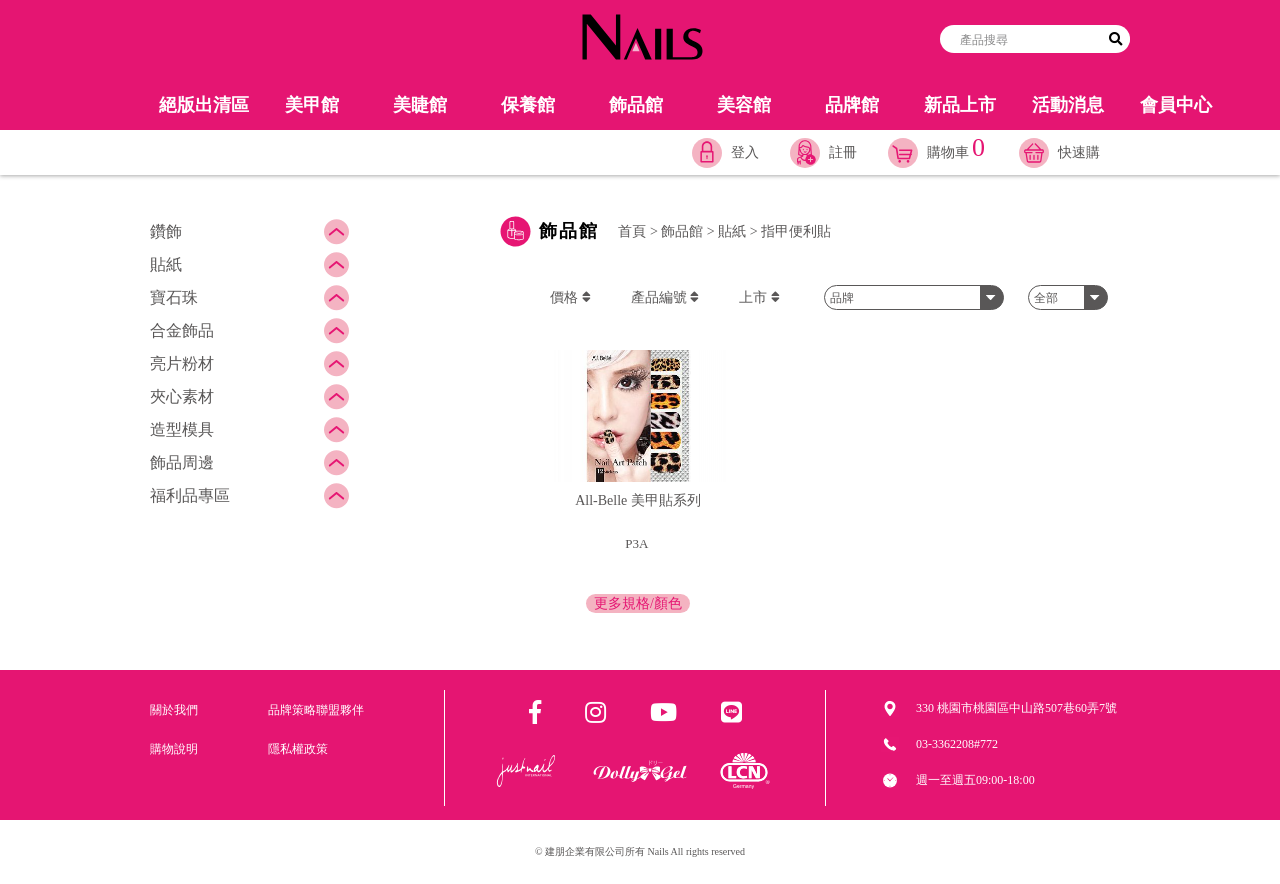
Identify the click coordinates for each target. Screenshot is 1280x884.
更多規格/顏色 (638, 603)
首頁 (632, 231)
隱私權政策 (298, 749)
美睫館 (420, 105)
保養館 (528, 105)
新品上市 (960, 105)
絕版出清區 (204, 105)
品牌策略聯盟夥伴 (316, 710)
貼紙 (166, 264)
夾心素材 (182, 396)
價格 (570, 297)
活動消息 (1068, 105)
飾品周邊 (182, 462)
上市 (759, 297)
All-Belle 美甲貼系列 (638, 500)
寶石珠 (174, 297)
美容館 (744, 105)
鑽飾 (166, 231)
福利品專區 (190, 495)
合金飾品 (182, 330)
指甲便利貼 (796, 231)
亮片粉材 (182, 363)
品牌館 (852, 105)
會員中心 (1176, 105)
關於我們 (174, 710)
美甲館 (312, 105)
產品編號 (665, 297)
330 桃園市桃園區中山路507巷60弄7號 (1016, 708)
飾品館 (636, 105)
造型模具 (182, 429)
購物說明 (174, 749)
